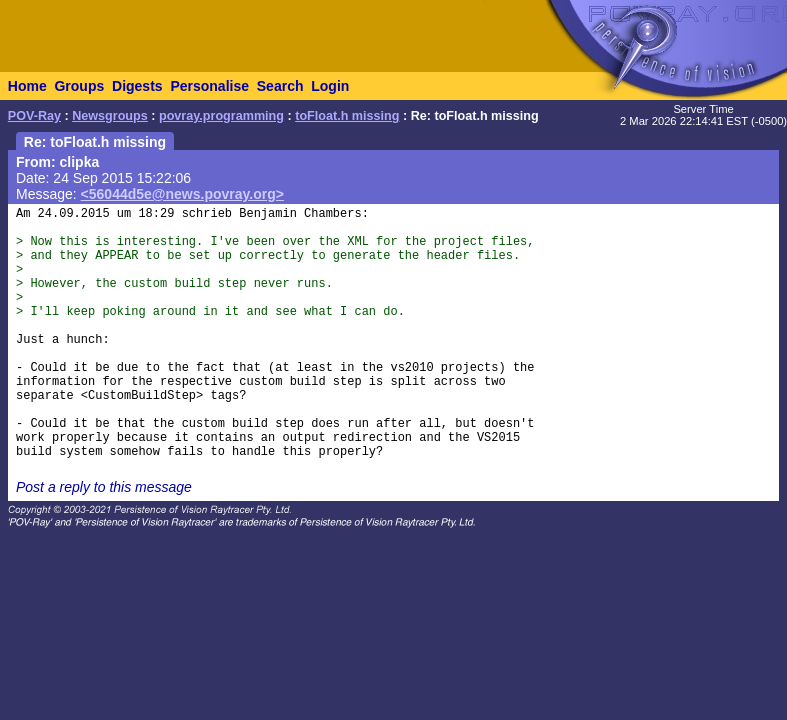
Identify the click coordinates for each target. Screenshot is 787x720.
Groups (79, 86)
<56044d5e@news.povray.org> (182, 194)
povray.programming (221, 116)
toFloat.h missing (347, 116)
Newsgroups (110, 116)
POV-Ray (34, 116)
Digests (137, 86)
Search (280, 86)
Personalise (209, 86)
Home (27, 86)
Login (330, 86)
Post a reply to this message (104, 487)
